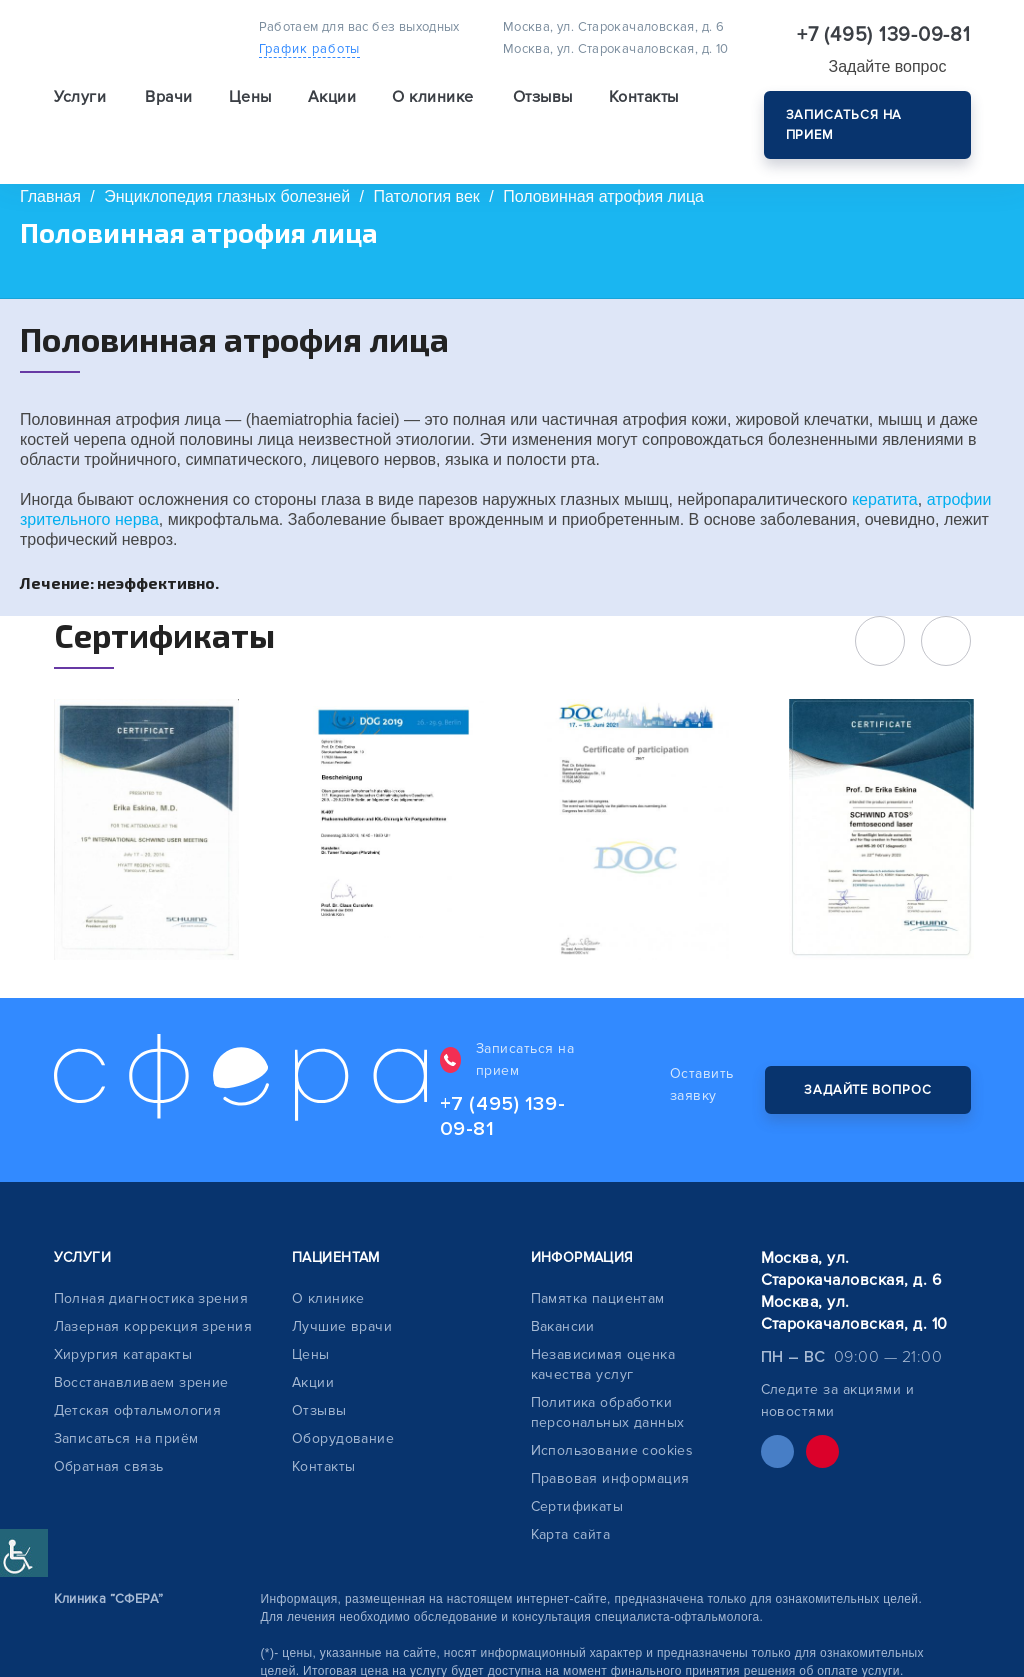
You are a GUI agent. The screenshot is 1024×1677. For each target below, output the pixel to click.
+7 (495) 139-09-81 (884, 35)
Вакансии (563, 1283)
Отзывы (543, 106)
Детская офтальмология (138, 1367)
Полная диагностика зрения (151, 1255)
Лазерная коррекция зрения (153, 1283)
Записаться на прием (844, 125)
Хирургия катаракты (123, 1311)
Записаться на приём (126, 1395)
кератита (885, 499)
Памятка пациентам (598, 1255)
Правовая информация (610, 1435)
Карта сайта (571, 1491)
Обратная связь (109, 1423)
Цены (250, 106)
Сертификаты (577, 1463)
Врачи (168, 106)
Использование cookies (612, 1407)
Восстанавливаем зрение (141, 1339)
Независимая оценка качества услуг (603, 1321)
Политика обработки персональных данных (608, 1369)
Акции (332, 106)
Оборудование (343, 1395)
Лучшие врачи (342, 1283)
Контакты (644, 106)
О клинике (328, 1255)
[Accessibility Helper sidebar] (24, 1553)
